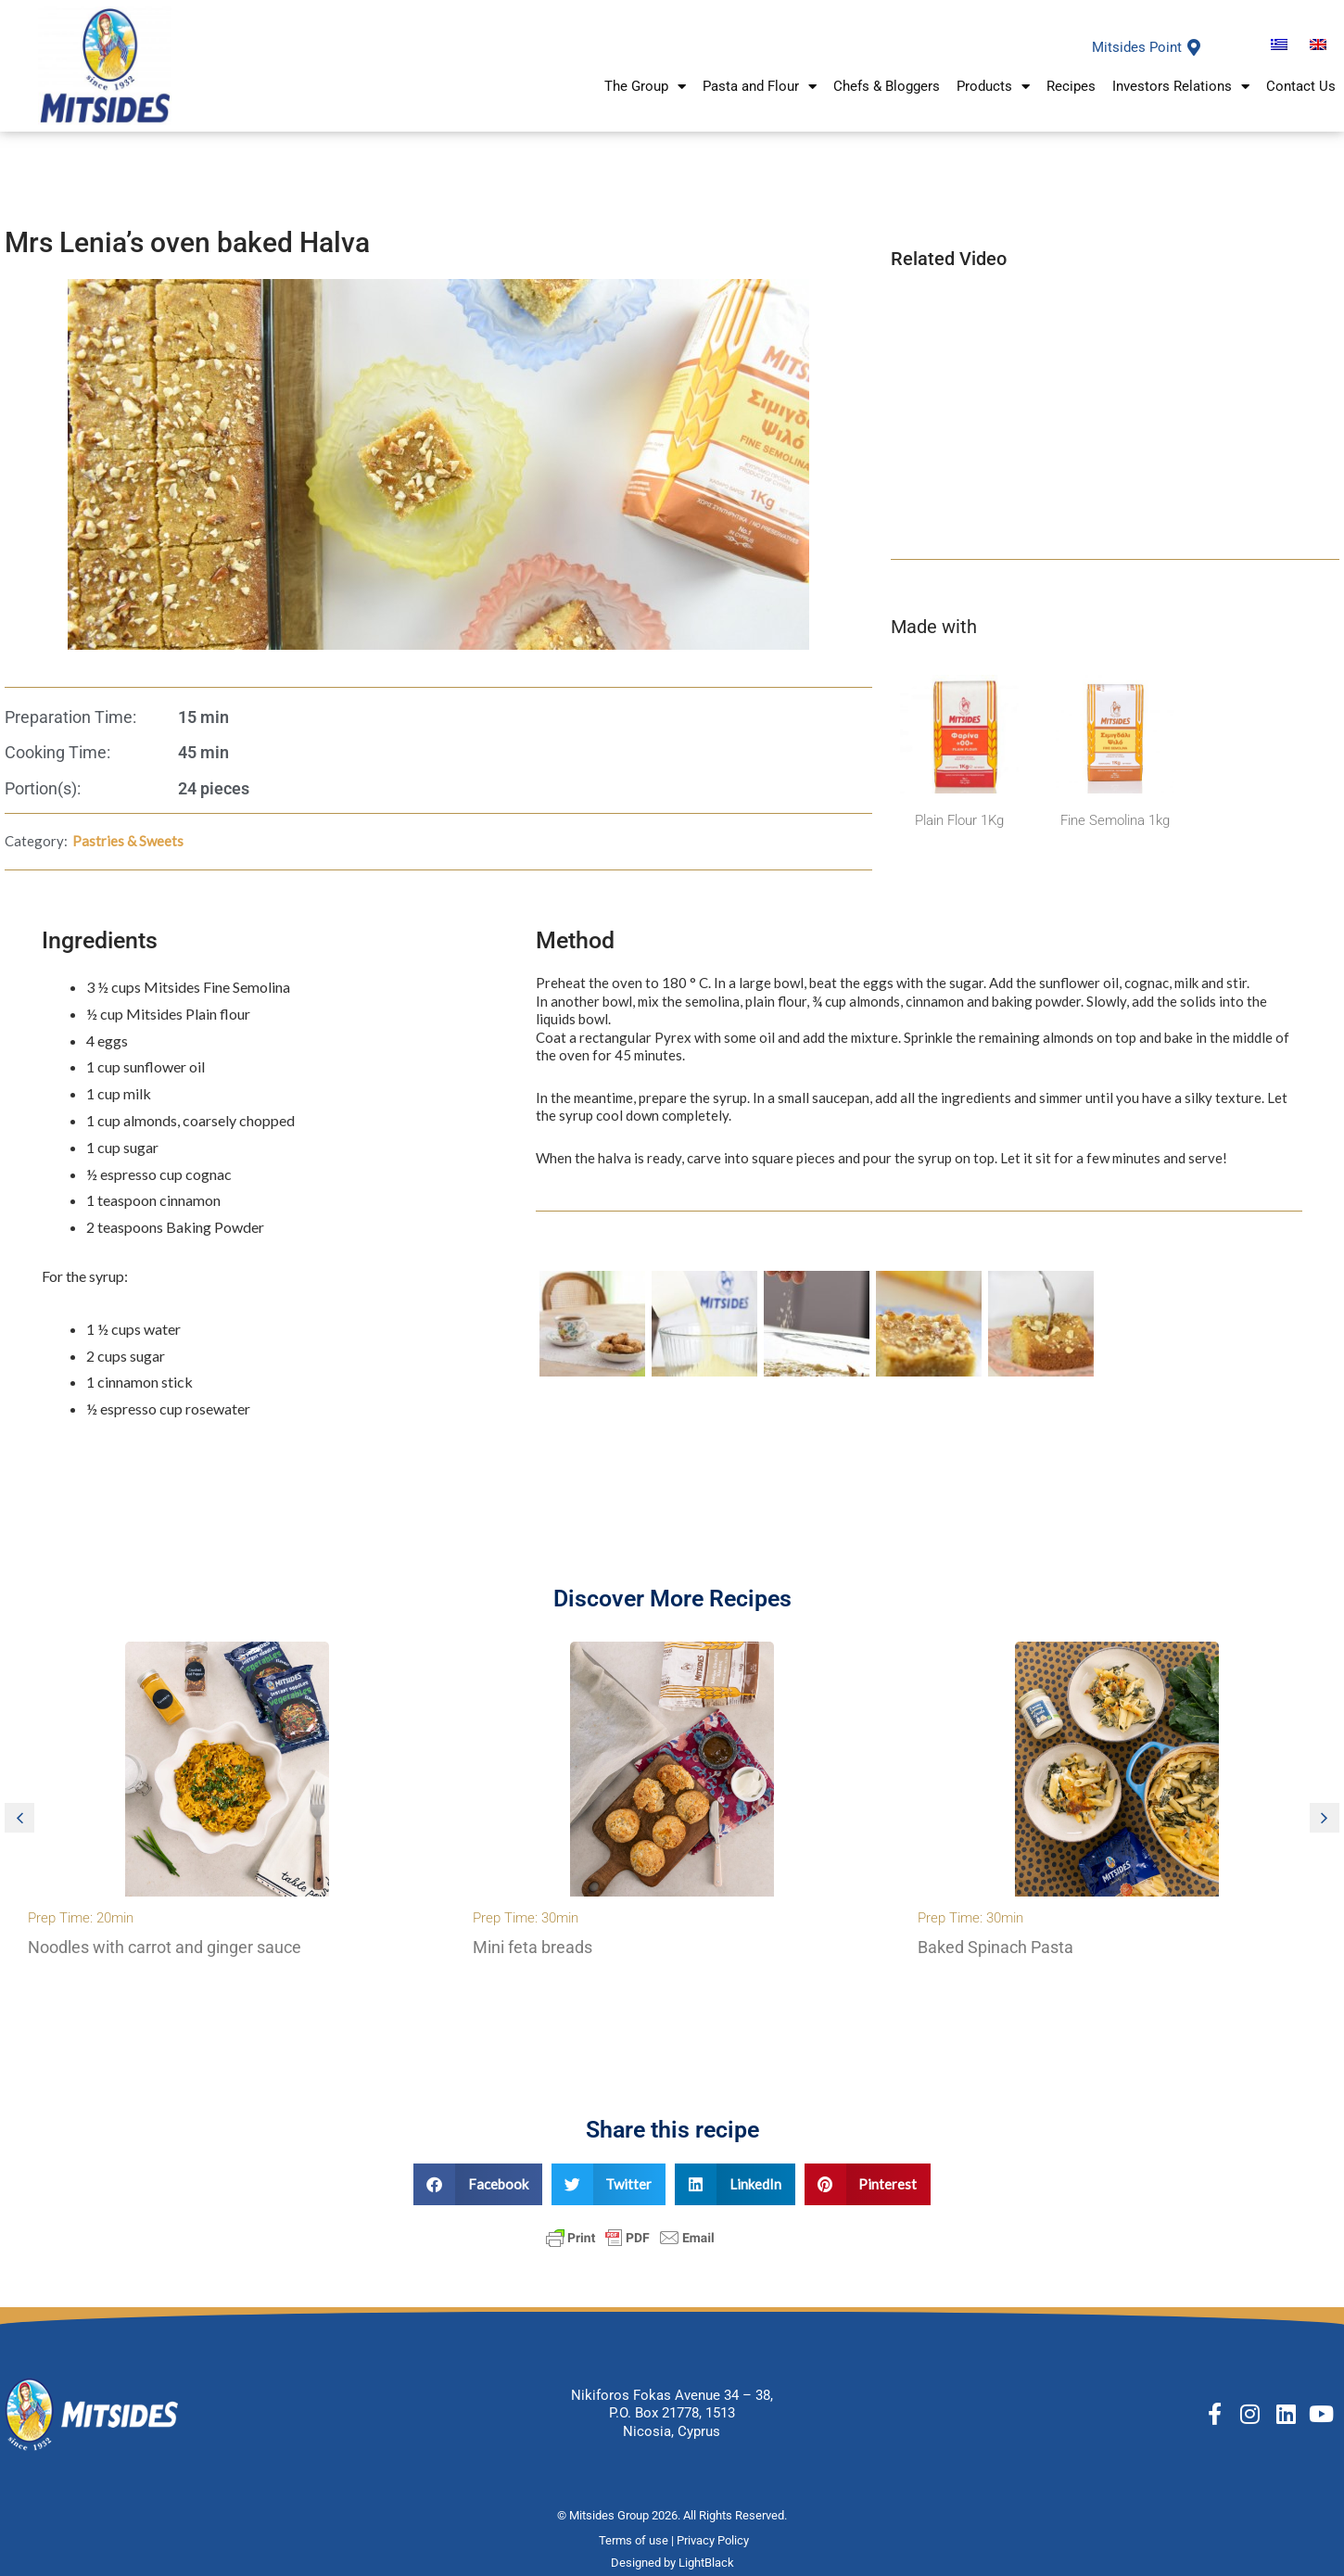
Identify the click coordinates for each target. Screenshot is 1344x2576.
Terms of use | (638, 2540)
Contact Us (1301, 89)
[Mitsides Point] (1194, 47)
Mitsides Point (1137, 47)
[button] (19, 1818)
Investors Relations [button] (1180, 88)
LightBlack (706, 2563)
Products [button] (993, 88)
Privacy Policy (714, 2540)
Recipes (1071, 89)
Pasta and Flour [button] (760, 88)
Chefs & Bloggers (886, 89)
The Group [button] (645, 88)
